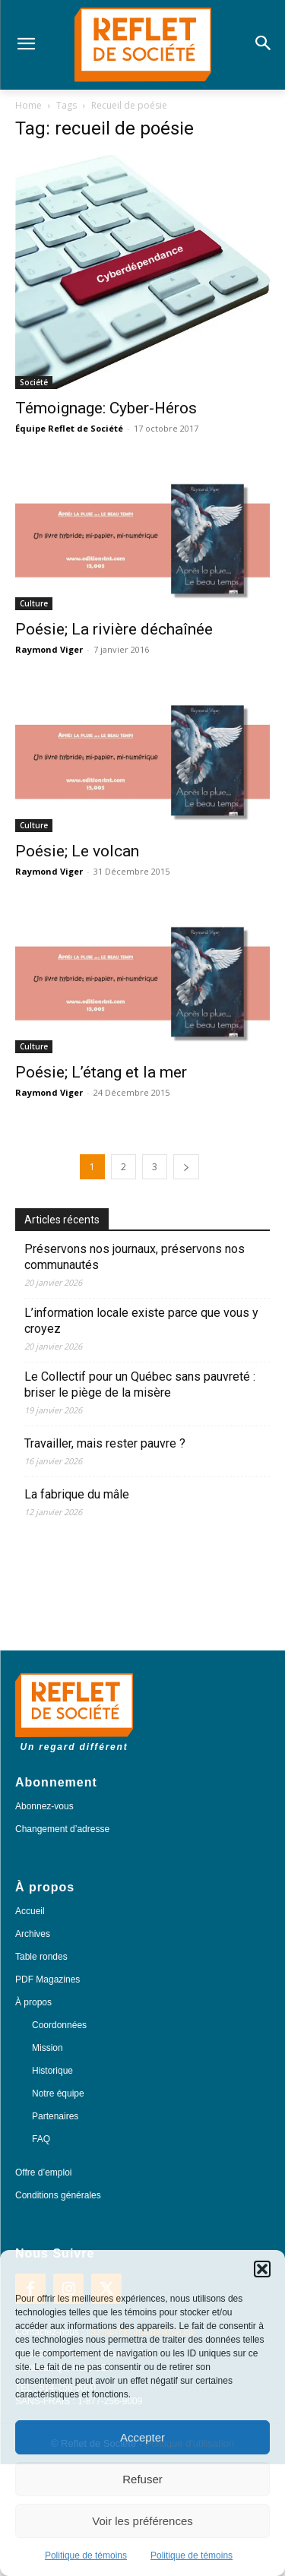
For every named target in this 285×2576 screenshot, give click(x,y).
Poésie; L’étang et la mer (101, 1072)
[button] (262, 2269)
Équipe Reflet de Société (69, 428)
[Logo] (142, 45)
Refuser (142, 2479)
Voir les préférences (142, 2520)
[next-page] (186, 1166)
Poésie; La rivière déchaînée (114, 629)
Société (34, 382)
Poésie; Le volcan (77, 851)
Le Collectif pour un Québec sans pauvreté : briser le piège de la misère (139, 1384)
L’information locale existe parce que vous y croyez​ (141, 1320)
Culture (34, 603)
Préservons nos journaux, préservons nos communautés (134, 1257)
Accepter (142, 2437)
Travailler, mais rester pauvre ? (104, 1443)
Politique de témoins (86, 2555)
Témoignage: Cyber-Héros (106, 408)
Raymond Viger (49, 649)
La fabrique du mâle (78, 1494)
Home (28, 105)
